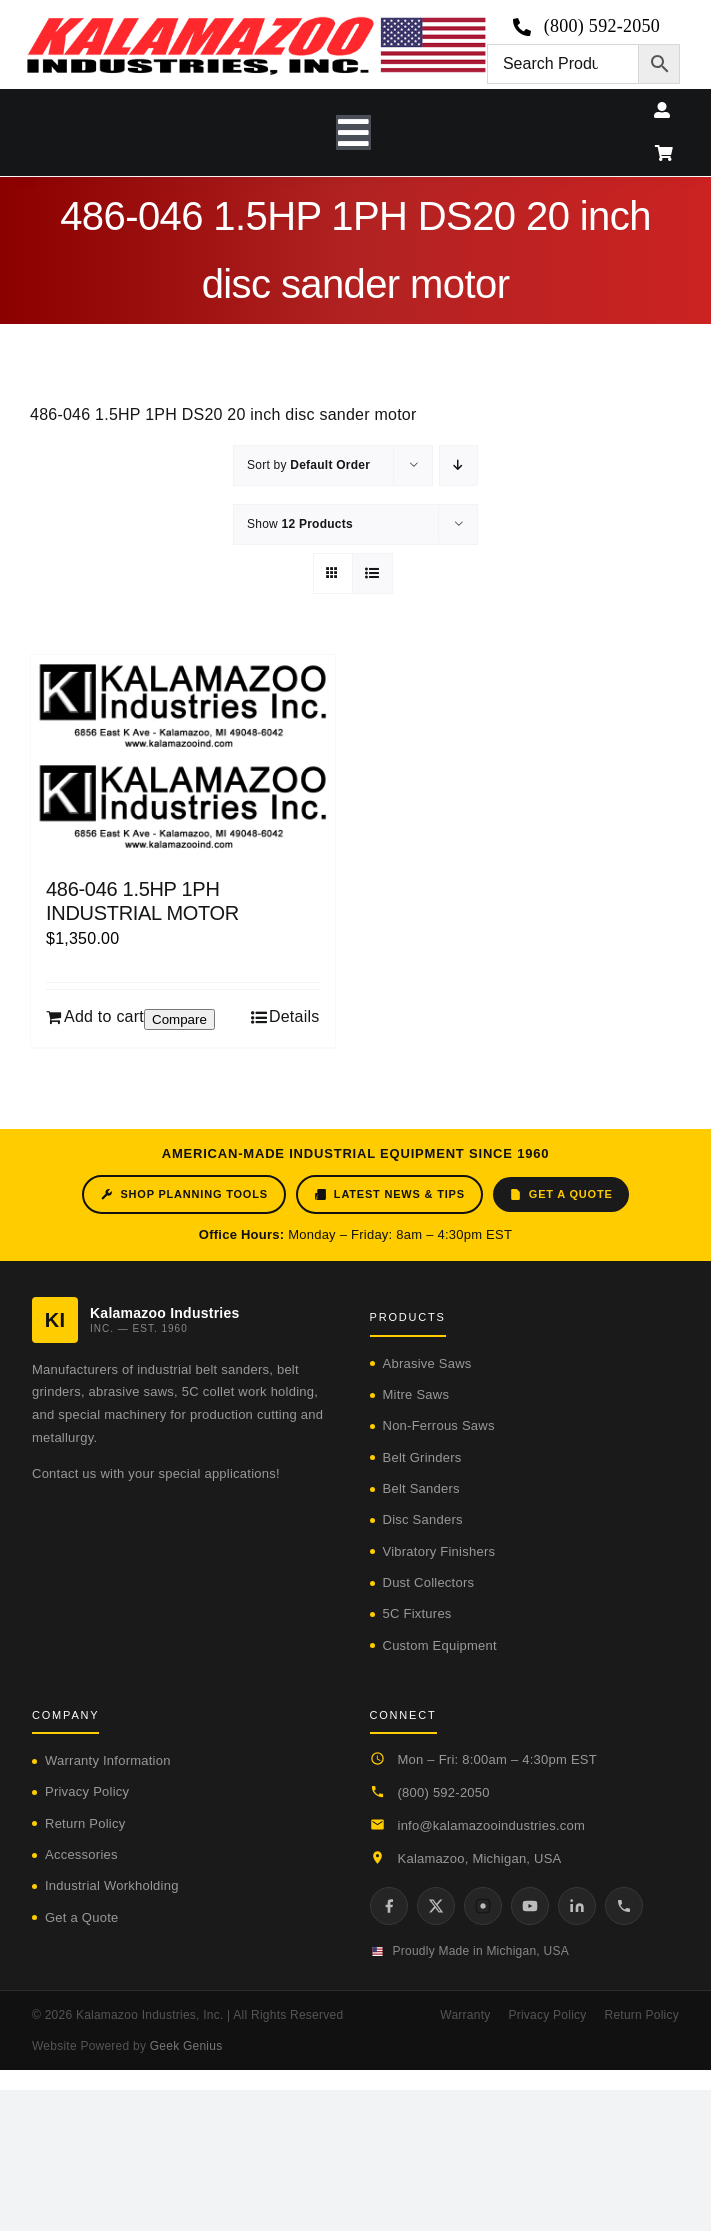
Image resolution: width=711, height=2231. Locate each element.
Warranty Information (108, 1760)
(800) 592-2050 (444, 1792)
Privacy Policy (87, 1791)
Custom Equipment (440, 1645)
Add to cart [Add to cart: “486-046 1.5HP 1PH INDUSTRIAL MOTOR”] (104, 1016)
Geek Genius (186, 2046)
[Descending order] (458, 465)
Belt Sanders (421, 1488)
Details (294, 1016)
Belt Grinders (422, 1457)
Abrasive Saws (427, 1363)
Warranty (465, 2015)
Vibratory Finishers (439, 1551)
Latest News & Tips (389, 1194)
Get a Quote (561, 1194)
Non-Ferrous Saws (439, 1425)
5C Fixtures (417, 1613)
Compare (179, 1019)
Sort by (308, 465)
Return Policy (85, 1823)
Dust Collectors (429, 1582)
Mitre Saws (416, 1394)
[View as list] (372, 573)
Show (300, 524)
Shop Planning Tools (183, 1194)
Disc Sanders (423, 1519)
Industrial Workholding (112, 1885)
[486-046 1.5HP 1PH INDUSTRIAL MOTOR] (183, 756)
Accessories (81, 1854)
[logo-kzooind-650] (256, 23)
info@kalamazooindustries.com (492, 1825)
